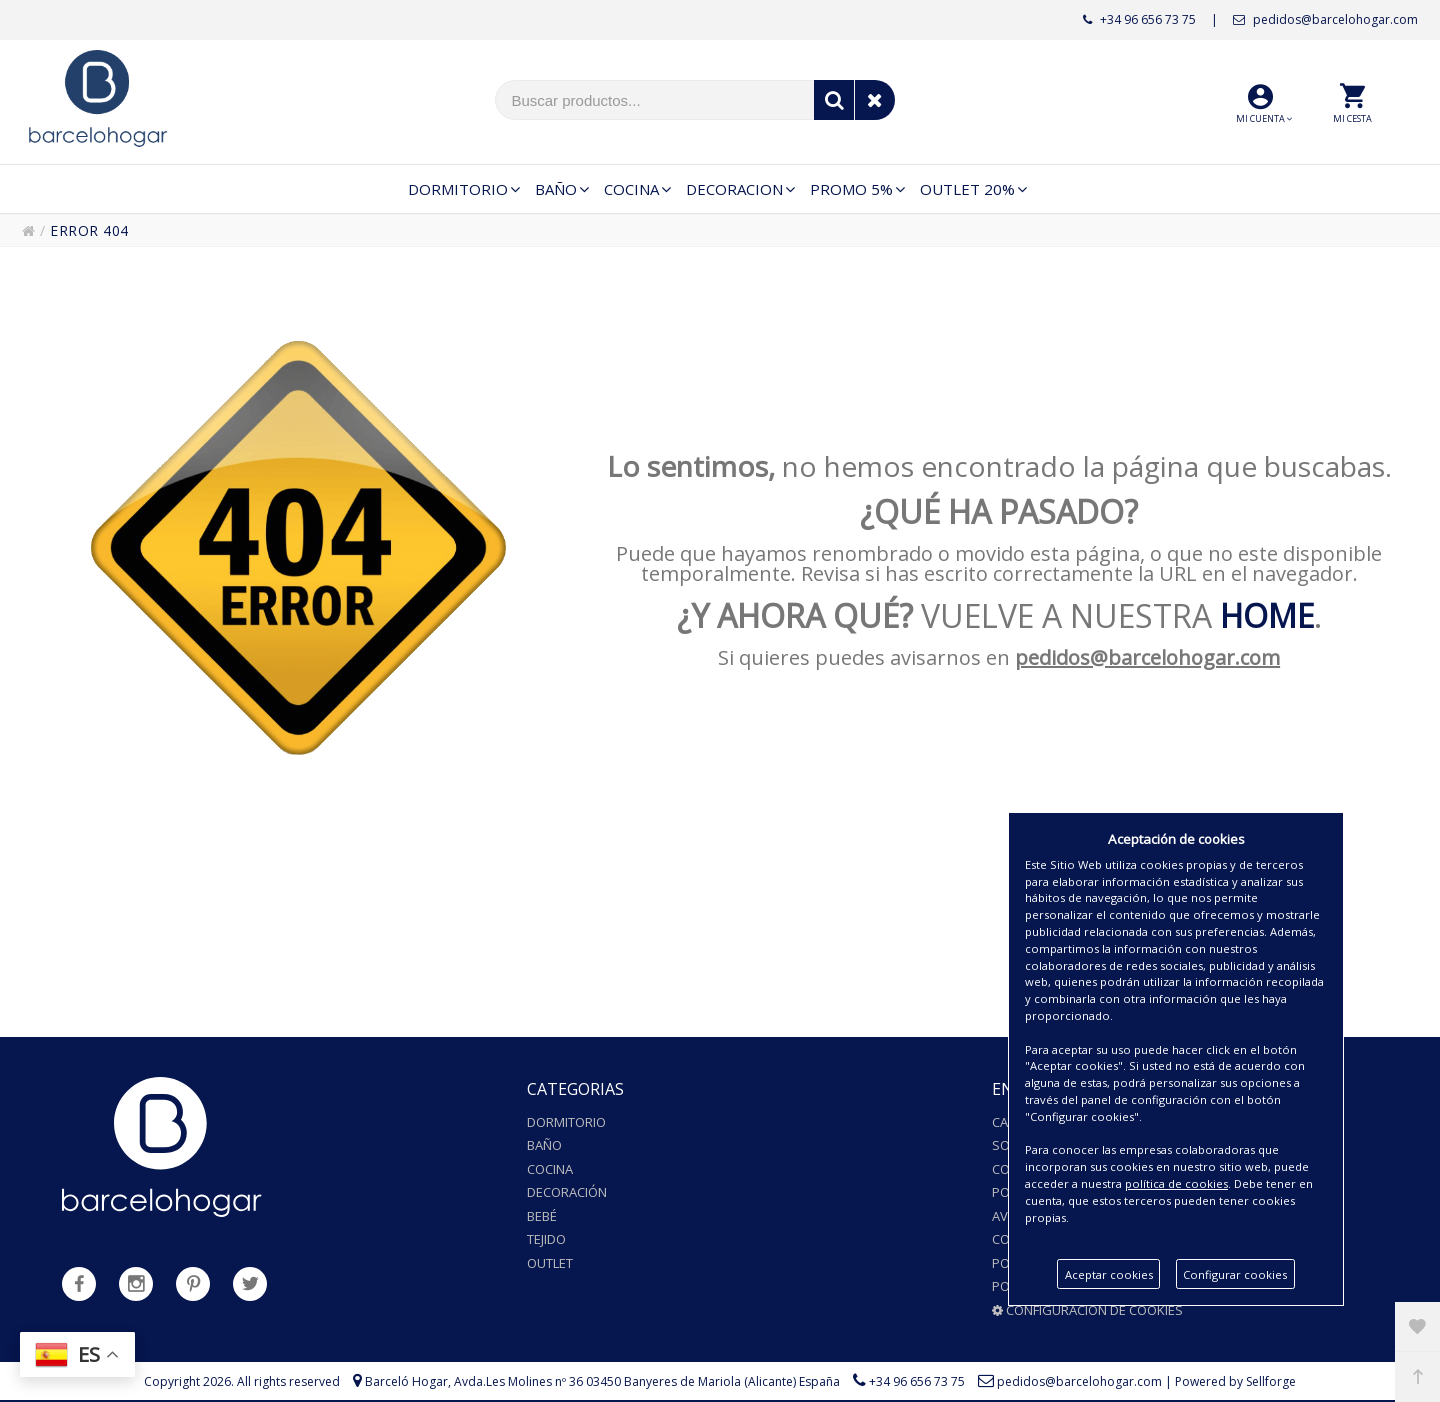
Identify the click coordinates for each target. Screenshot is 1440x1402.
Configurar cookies (1235, 1274)
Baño (544, 1145)
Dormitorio (566, 1122)
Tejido (546, 1239)
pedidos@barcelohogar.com (1325, 19)
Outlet (550, 1263)
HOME (1267, 615)
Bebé (542, 1216)
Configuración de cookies (1087, 1310)
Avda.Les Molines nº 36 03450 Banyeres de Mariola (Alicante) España (647, 1381)
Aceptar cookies (1109, 1274)
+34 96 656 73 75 (1139, 19)
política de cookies (1176, 1183)
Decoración (567, 1192)
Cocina (550, 1169)
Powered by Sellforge (1235, 1381)
